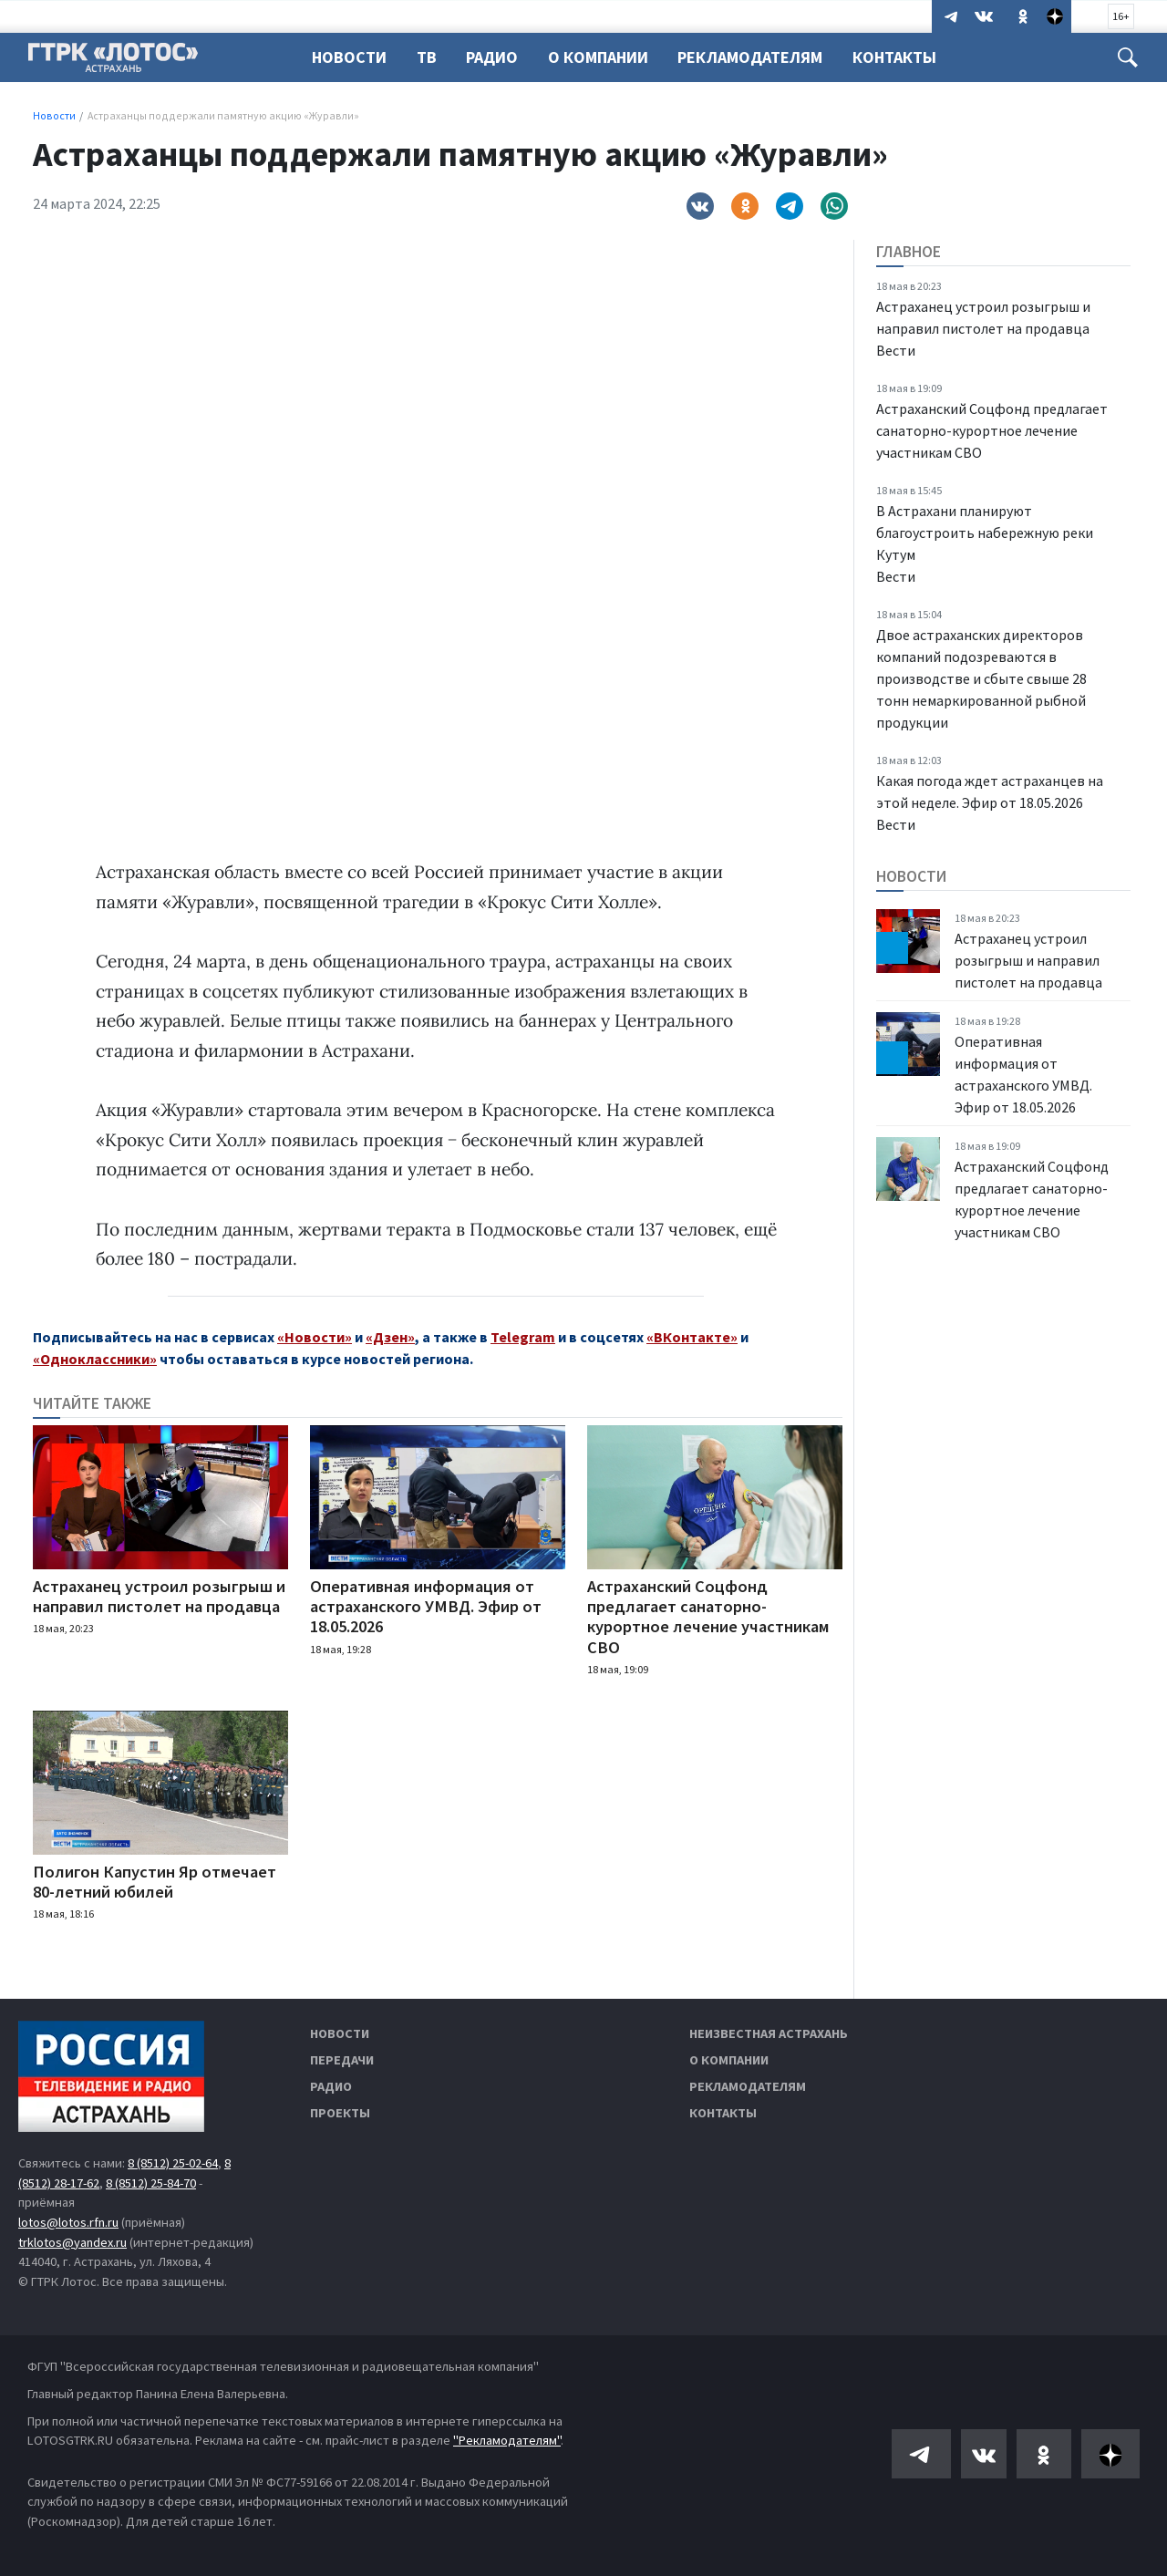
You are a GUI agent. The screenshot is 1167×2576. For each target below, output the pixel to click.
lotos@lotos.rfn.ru (68, 2222)
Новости (349, 57)
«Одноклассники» (95, 1359)
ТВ (429, 57)
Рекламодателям (760, 57)
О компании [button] (606, 57)
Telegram (523, 1337)
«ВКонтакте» (692, 1337)
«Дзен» (390, 1337)
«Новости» (314, 1337)
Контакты (908, 57)
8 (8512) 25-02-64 (173, 2163)
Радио (497, 57)
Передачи (342, 2060)
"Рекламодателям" (507, 2440)
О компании (729, 2060)
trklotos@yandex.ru (72, 2242)
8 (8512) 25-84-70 (151, 2183)
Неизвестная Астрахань (768, 2033)
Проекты (340, 2113)
